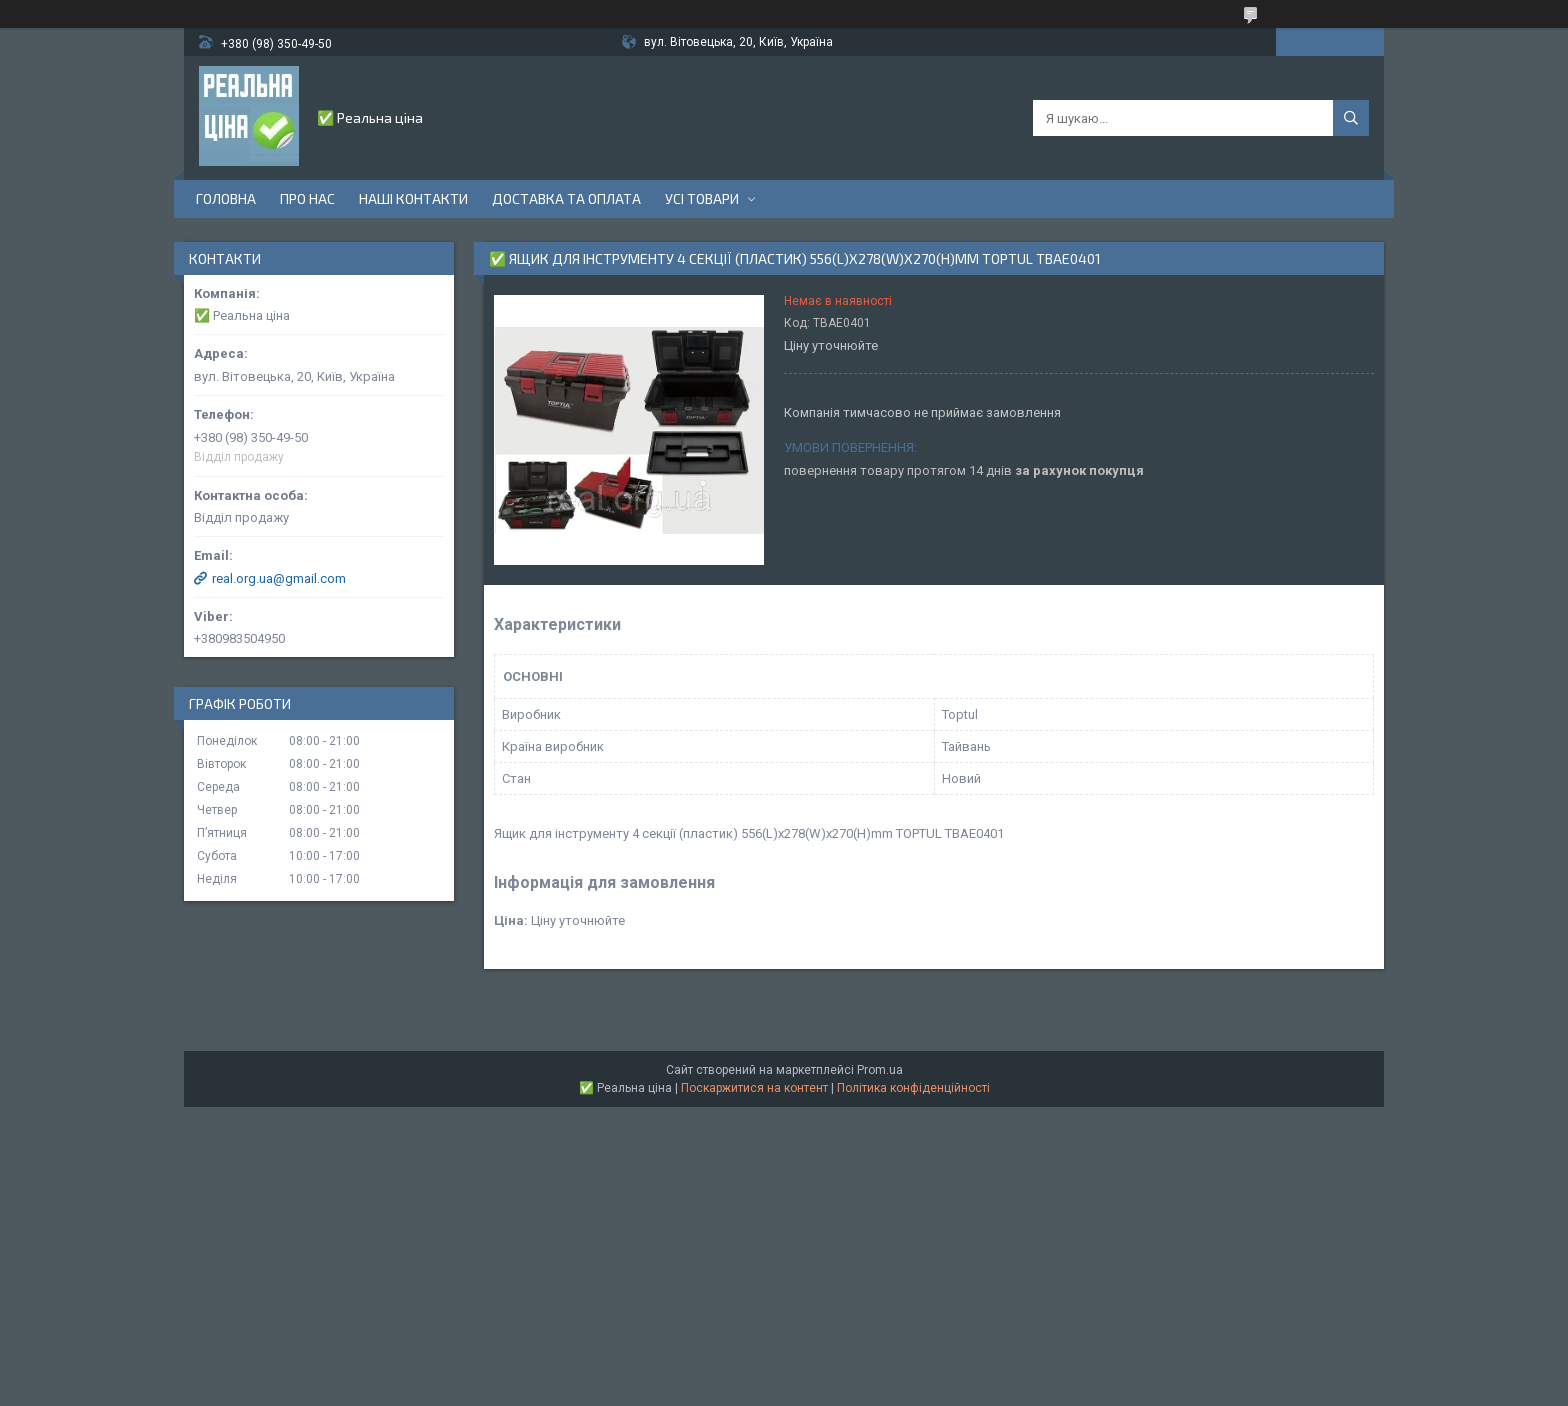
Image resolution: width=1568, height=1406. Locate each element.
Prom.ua (880, 1070)
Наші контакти (413, 198)
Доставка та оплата (566, 198)
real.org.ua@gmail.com (279, 578)
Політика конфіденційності (913, 1088)
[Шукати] (1351, 118)
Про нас (307, 198)
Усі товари (702, 198)
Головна (226, 198)
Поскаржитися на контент (754, 1088)
